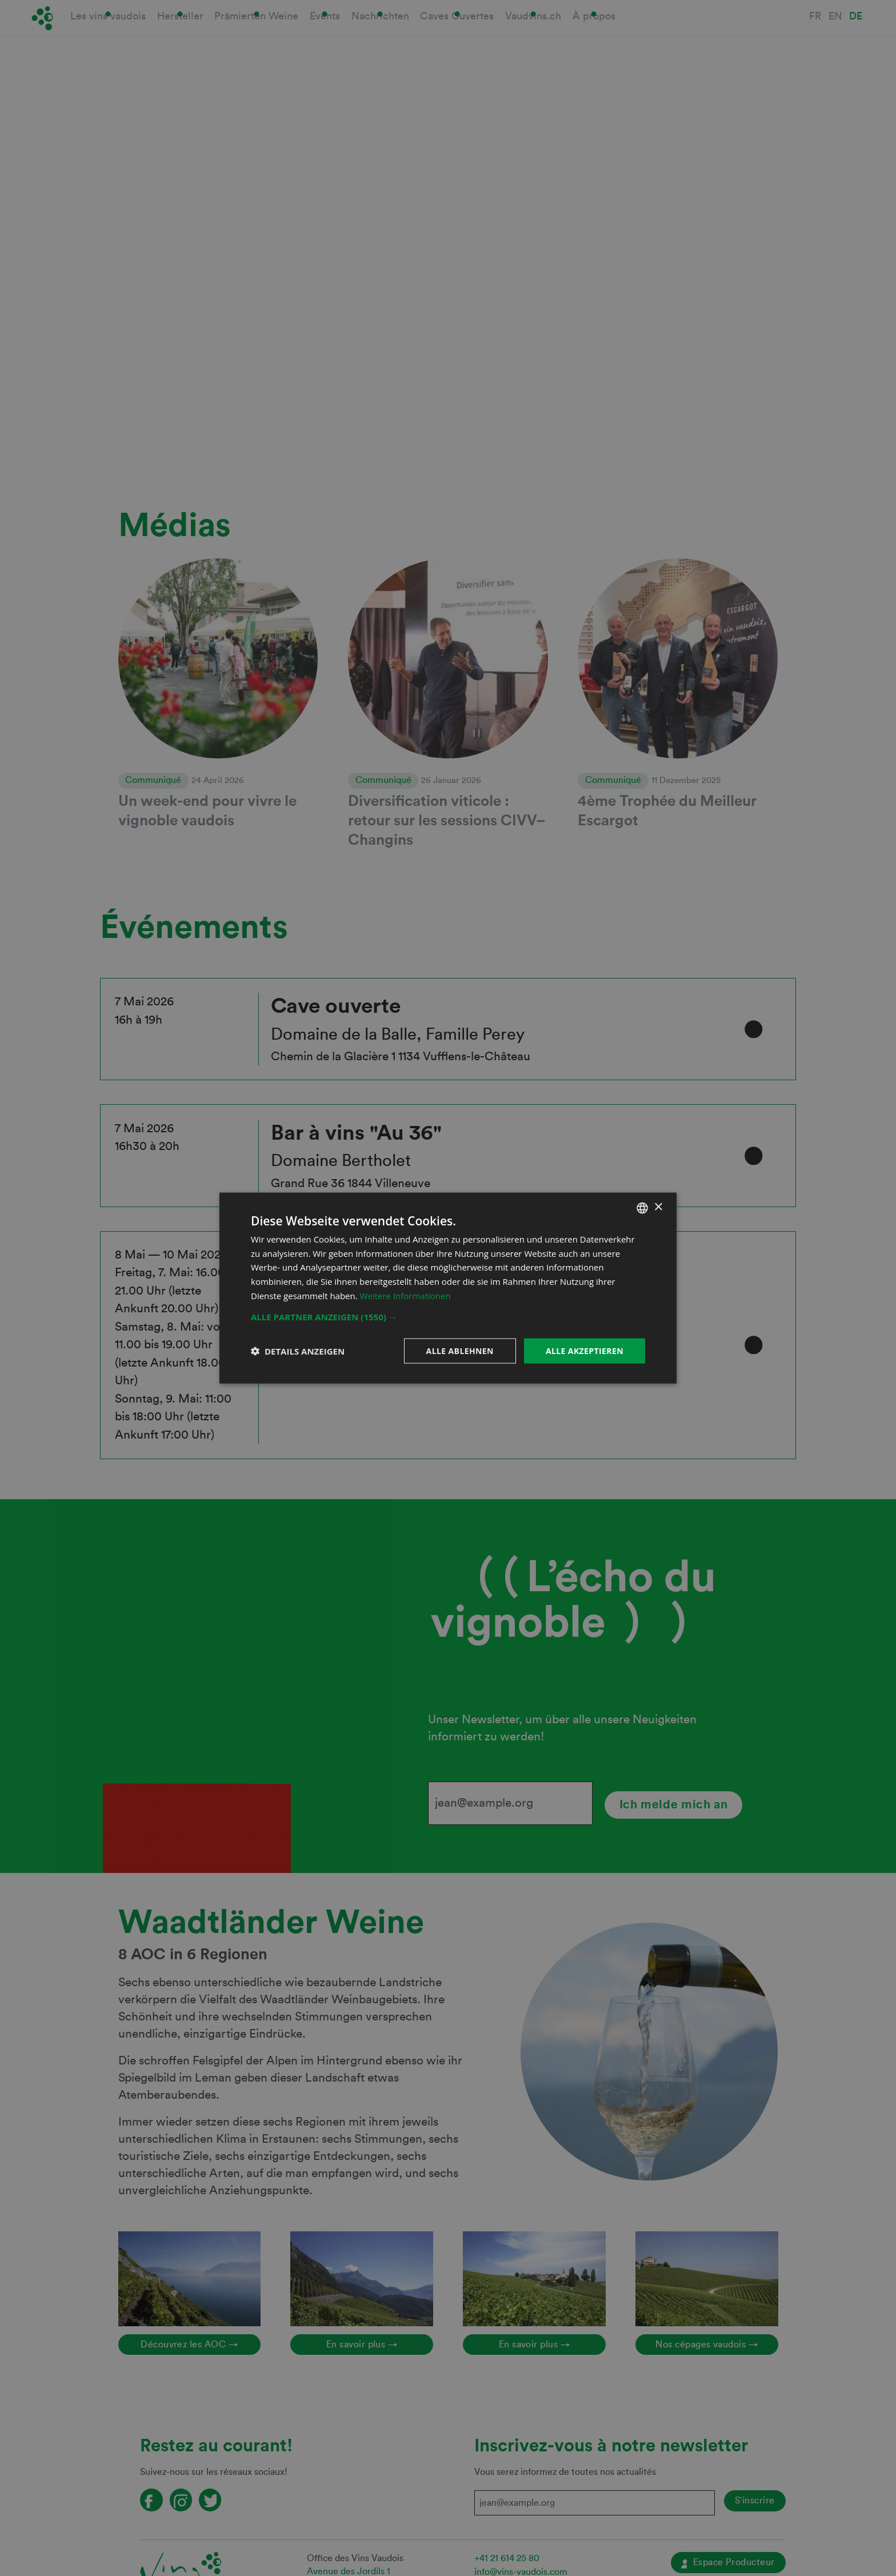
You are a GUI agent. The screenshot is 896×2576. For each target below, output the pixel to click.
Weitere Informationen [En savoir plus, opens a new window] (405, 1295)
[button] (448, 1316)
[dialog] (448, 1288)
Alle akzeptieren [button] (584, 1350)
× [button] (658, 1207)
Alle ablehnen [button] (460, 1350)
